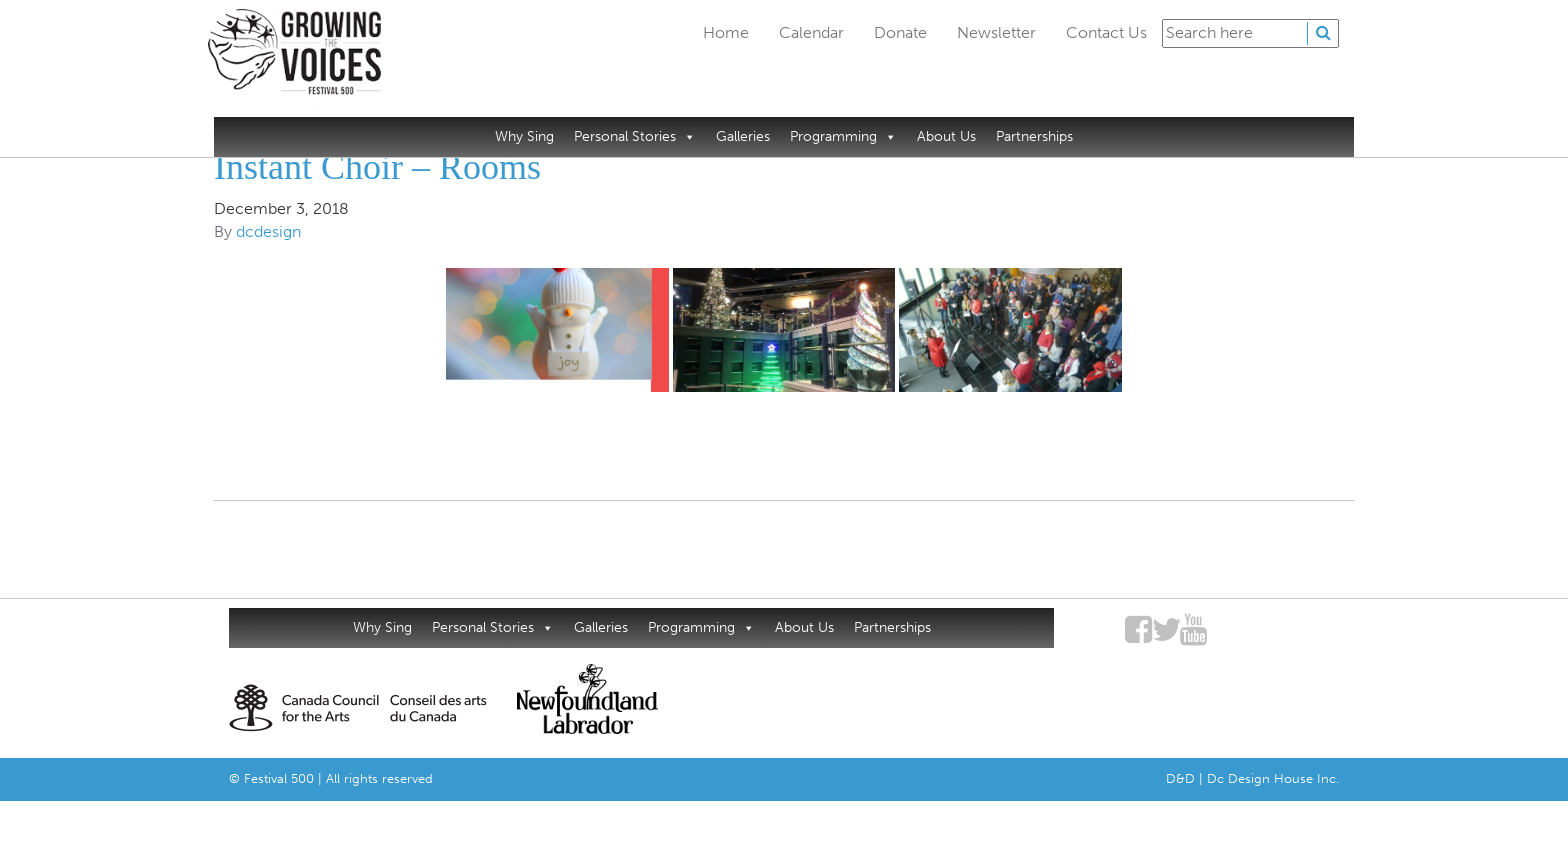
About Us (946, 136)
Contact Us (1106, 32)
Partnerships (1034, 136)
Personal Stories (635, 136)
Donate (900, 32)
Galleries (743, 136)
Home (726, 32)
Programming (843, 136)
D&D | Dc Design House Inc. (1252, 778)
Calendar (811, 32)
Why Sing (524, 136)
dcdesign (268, 231)
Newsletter (996, 32)
